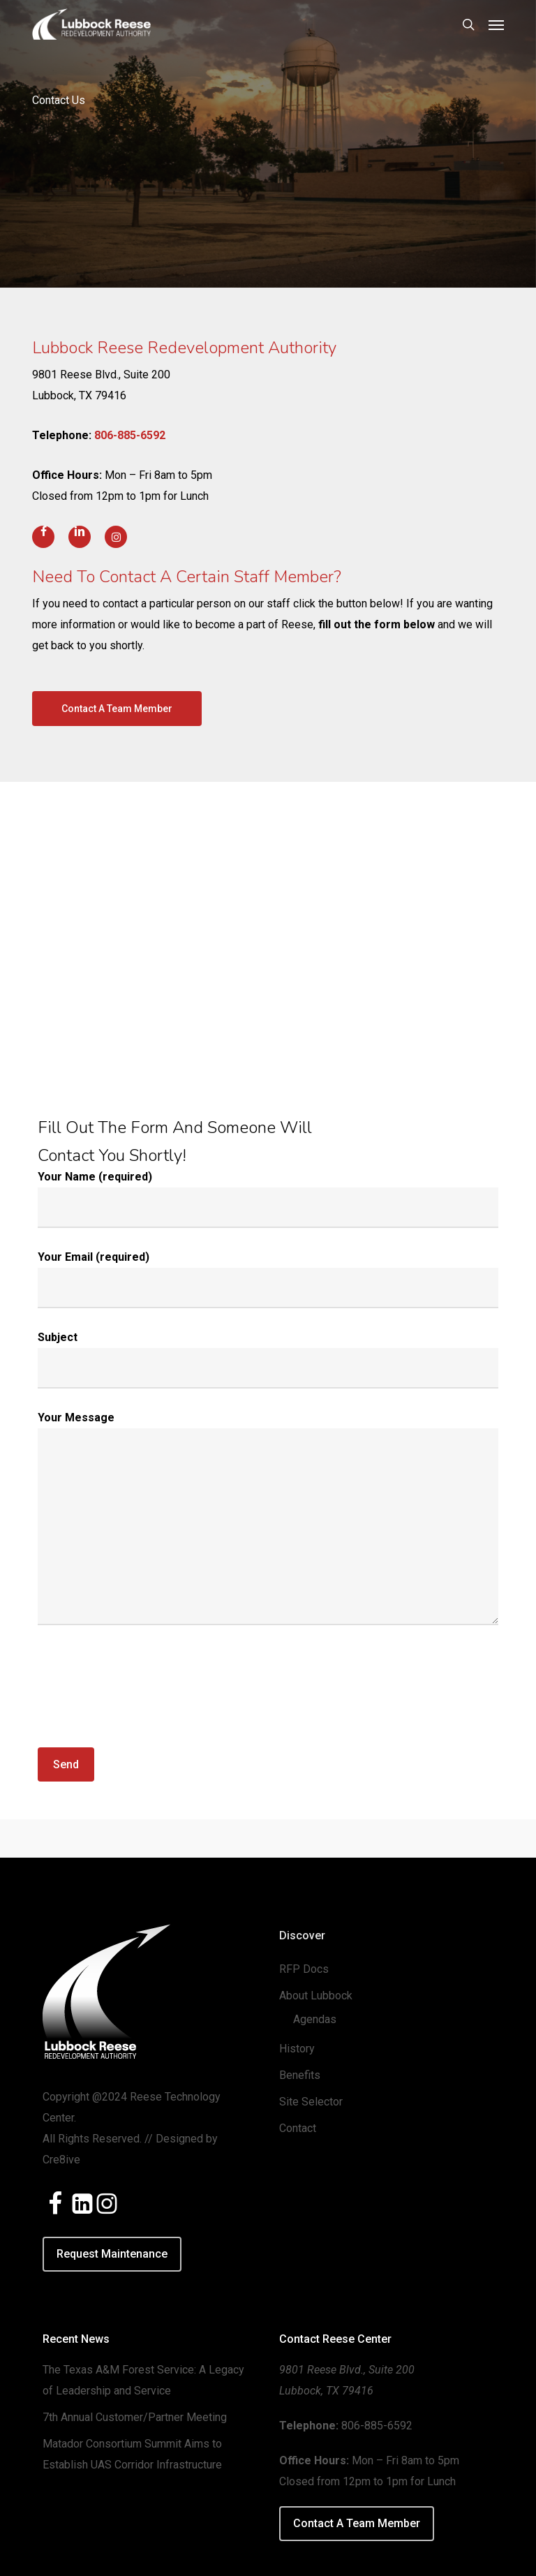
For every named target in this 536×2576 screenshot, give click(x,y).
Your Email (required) (268, 1279)
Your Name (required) (268, 1199)
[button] (496, 24)
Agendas (314, 2019)
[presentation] (144, 1699)
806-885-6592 (129, 435)
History (297, 2048)
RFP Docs (304, 1969)
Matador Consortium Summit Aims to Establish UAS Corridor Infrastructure (132, 2454)
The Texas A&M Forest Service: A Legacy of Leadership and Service (143, 2380)
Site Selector (311, 2101)
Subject (268, 1360)
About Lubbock (315, 1995)
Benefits (299, 2075)
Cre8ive (61, 2159)
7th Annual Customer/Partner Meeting (135, 2417)
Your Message (268, 1521)
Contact (297, 2128)
